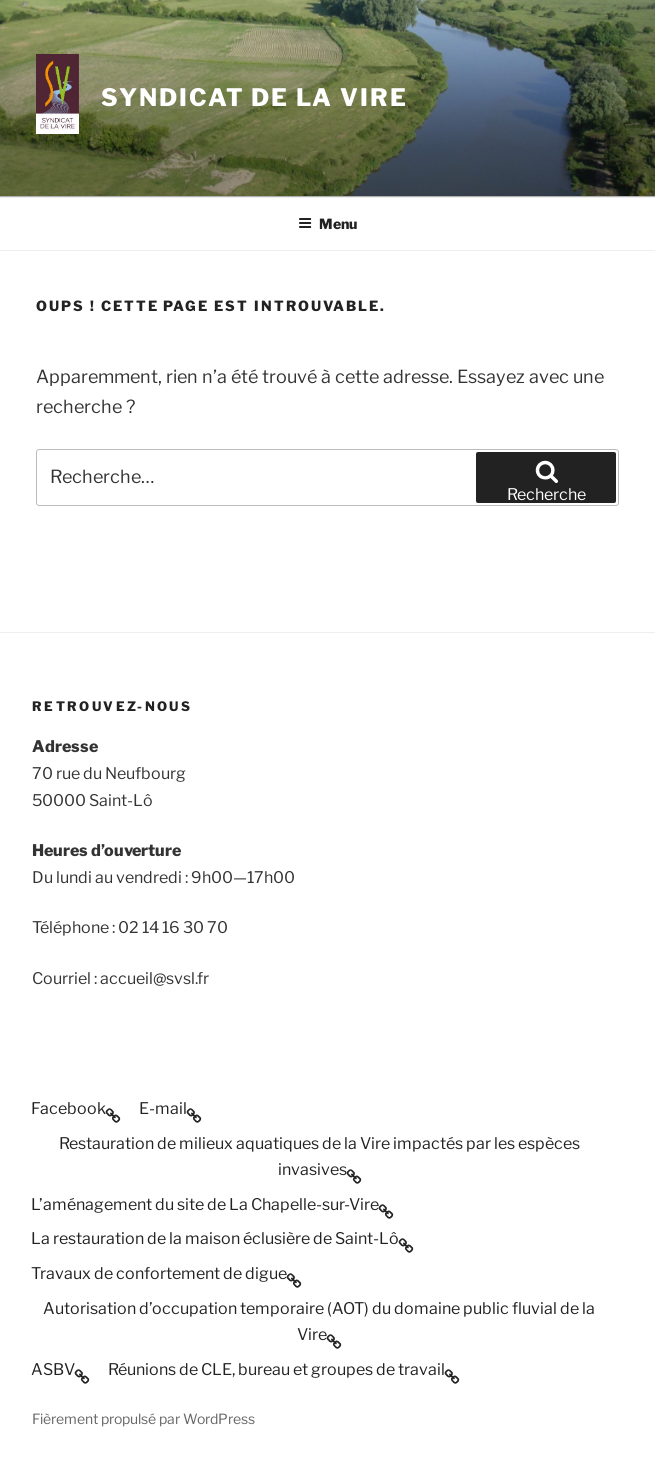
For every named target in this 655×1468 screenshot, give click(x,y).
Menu (327, 223)
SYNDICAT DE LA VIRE (254, 97)
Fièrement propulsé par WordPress (143, 1418)
